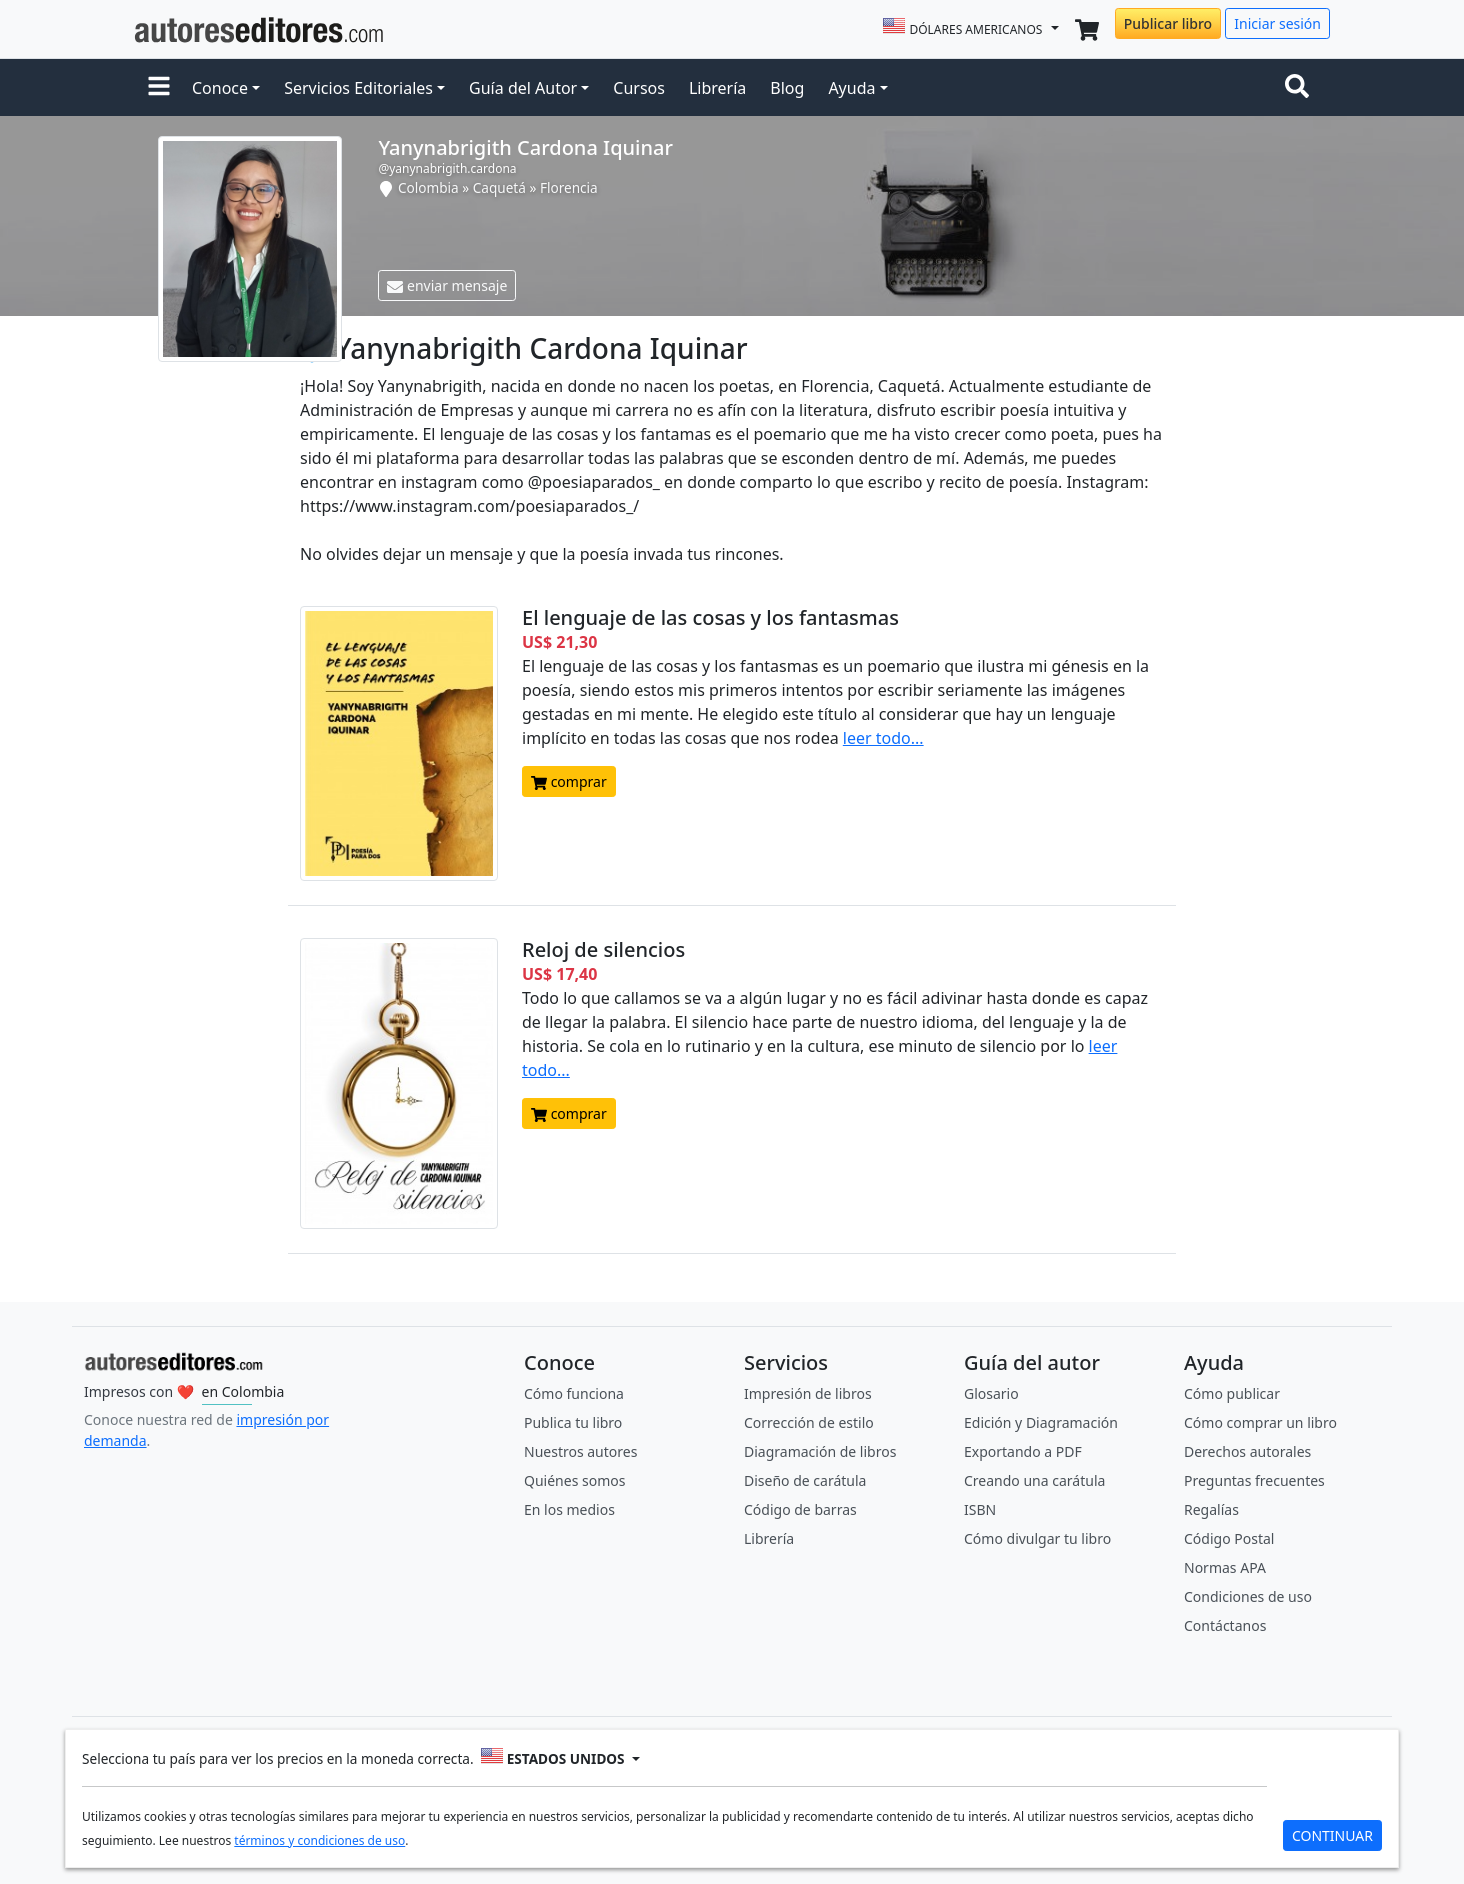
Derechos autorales (1247, 1451)
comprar (569, 781)
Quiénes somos (574, 1480)
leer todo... (883, 738)
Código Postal (1229, 1538)
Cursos (639, 88)
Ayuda (851, 88)
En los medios (569, 1509)
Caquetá (499, 187)
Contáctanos (1225, 1625)
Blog (787, 88)
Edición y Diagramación (1041, 1422)
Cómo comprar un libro (1260, 1422)
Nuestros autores (580, 1451)
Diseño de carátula (805, 1480)
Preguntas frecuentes (1254, 1480)
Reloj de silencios (603, 949)
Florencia (569, 187)
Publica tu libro (573, 1422)
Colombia (428, 187)
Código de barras (800, 1509)
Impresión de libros (808, 1393)
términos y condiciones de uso (319, 1840)
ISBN (980, 1509)
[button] (159, 88)
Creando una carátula (1034, 1480)
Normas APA (1225, 1567)
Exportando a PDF (1023, 1451)
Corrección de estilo (809, 1422)
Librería (717, 88)
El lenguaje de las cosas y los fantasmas (710, 617)
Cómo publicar (1232, 1393)
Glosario (991, 1393)
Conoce (220, 88)
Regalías (1211, 1509)
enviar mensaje (447, 285)
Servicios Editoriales (358, 88)
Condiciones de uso (1248, 1596)
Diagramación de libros (820, 1451)
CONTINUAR (1332, 1835)
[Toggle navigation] (1301, 88)
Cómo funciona (574, 1393)
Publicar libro (1168, 23)
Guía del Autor (523, 88)
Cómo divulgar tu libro (1037, 1538)
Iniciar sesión (1277, 23)
